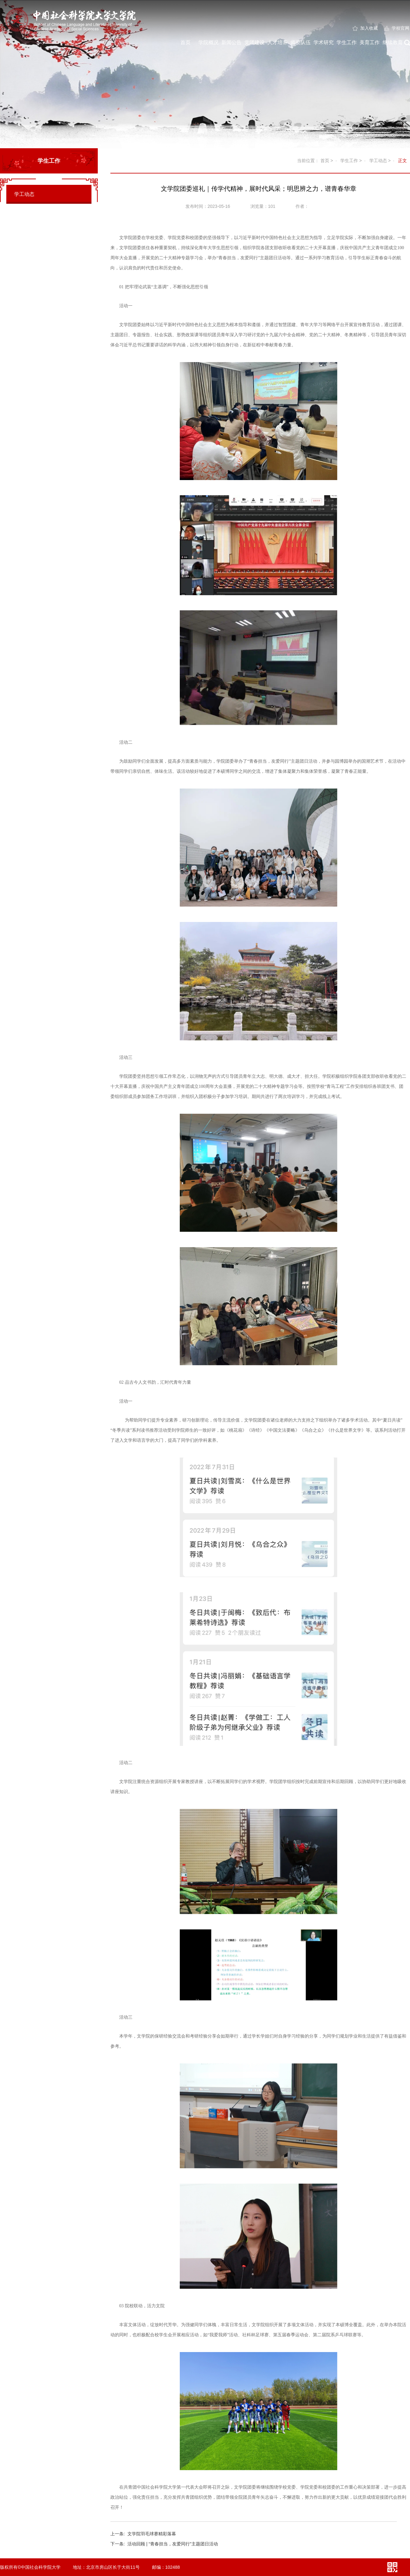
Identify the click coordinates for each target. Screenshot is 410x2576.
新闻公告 (231, 42)
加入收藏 (365, 28)
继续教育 (393, 42)
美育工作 (370, 42)
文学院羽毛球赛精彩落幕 (143, 2533)
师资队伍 (300, 42)
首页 (185, 42)
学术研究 (323, 42)
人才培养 (277, 42)
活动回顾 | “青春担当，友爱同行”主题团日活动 (164, 2543)
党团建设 (254, 42)
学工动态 (24, 194)
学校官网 (396, 28)
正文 (402, 160)
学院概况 (208, 42)
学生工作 (347, 42)
